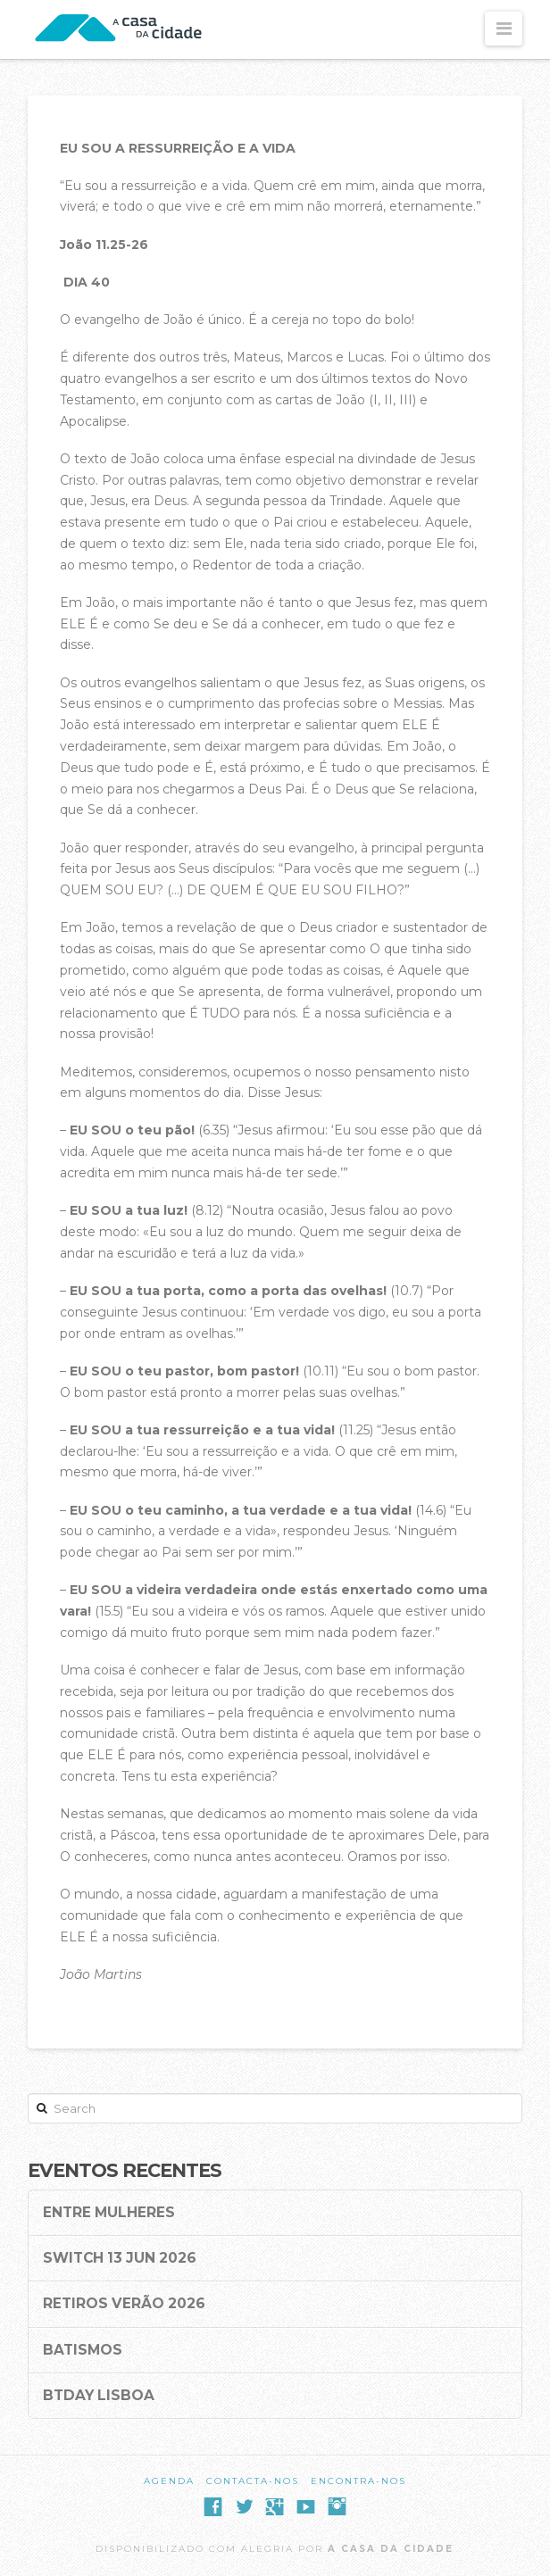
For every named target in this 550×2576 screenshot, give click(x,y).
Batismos (82, 2350)
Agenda (169, 2481)
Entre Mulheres (109, 2213)
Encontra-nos (358, 2481)
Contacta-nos (252, 2481)
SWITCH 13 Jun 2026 (119, 2258)
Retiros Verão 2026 (124, 2304)
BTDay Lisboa (98, 2396)
